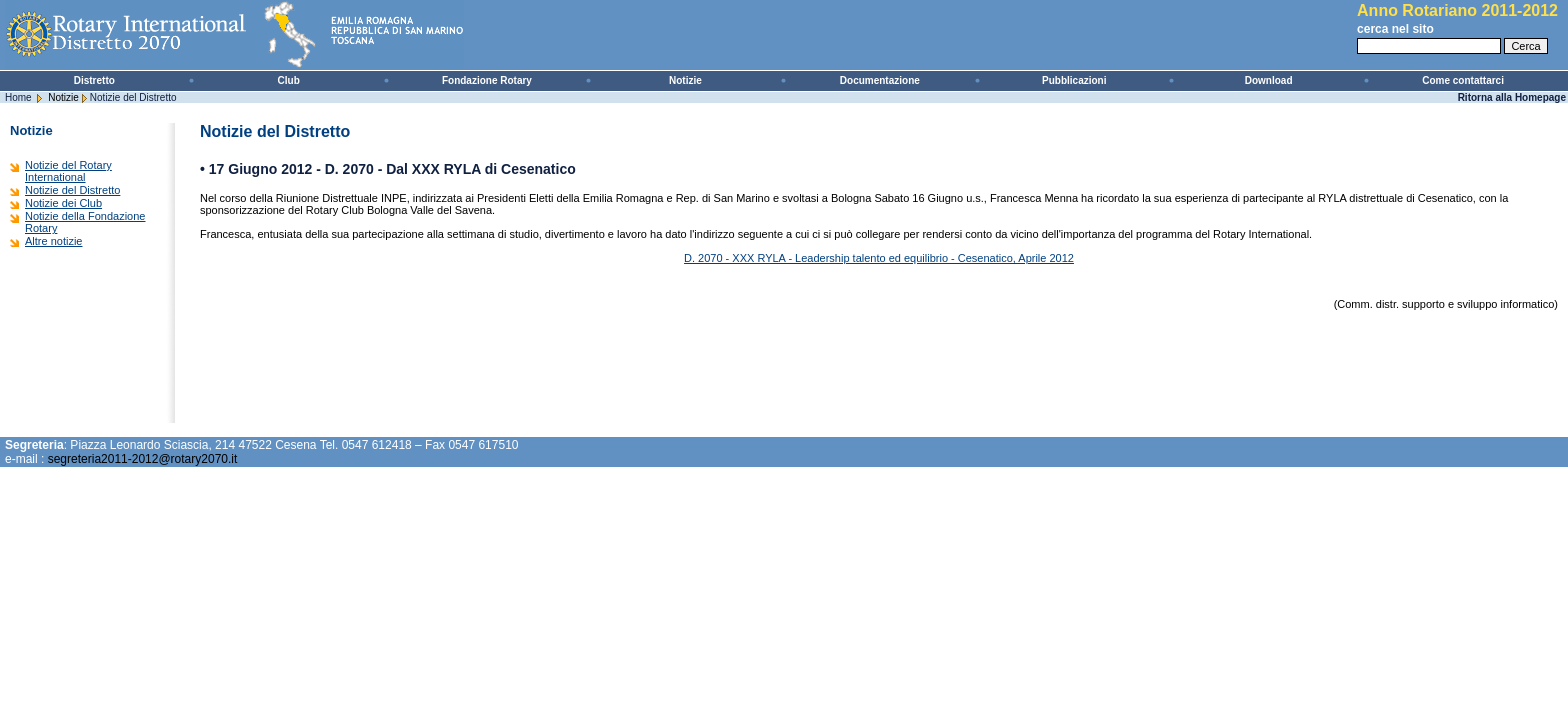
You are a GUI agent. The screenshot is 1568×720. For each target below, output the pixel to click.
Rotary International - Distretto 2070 (240, 35)
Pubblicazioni (1074, 80)
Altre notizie (53, 241)
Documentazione (880, 80)
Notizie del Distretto (133, 97)
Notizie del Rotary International (68, 171)
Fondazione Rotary (487, 80)
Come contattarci (1463, 80)
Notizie (685, 80)
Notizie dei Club (63, 203)
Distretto (94, 80)
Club (289, 80)
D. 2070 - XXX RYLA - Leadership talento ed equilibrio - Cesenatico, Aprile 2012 (879, 258)
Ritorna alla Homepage (1512, 97)
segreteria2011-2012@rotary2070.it (143, 459)
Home (18, 97)
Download (1269, 80)
